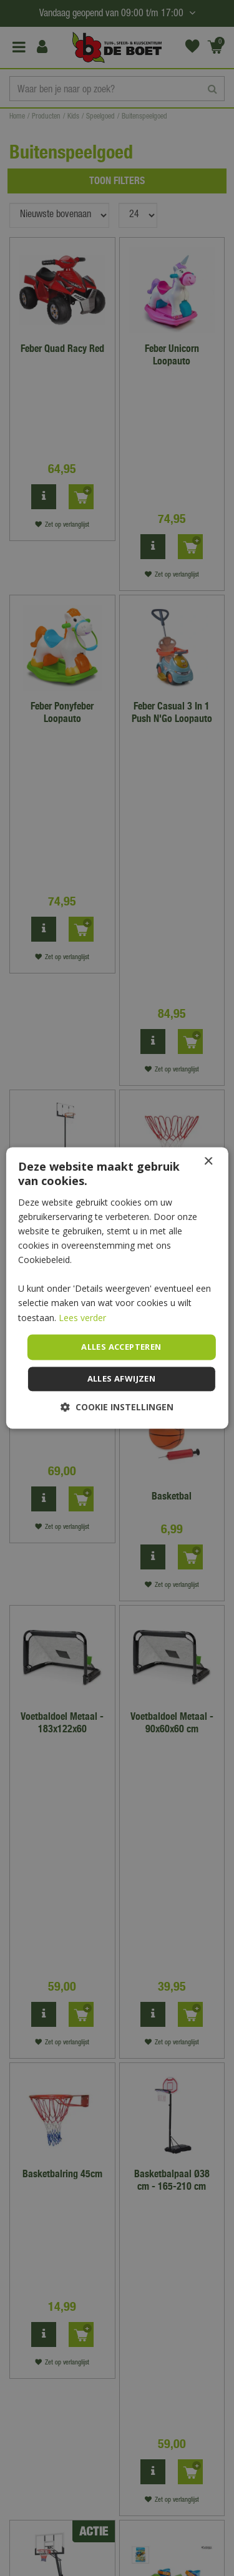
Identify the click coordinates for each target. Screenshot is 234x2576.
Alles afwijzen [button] (121, 1379)
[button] (117, 1407)
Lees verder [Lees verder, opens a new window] (82, 1318)
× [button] (208, 1161)
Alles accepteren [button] (121, 1346)
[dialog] (117, 1288)
